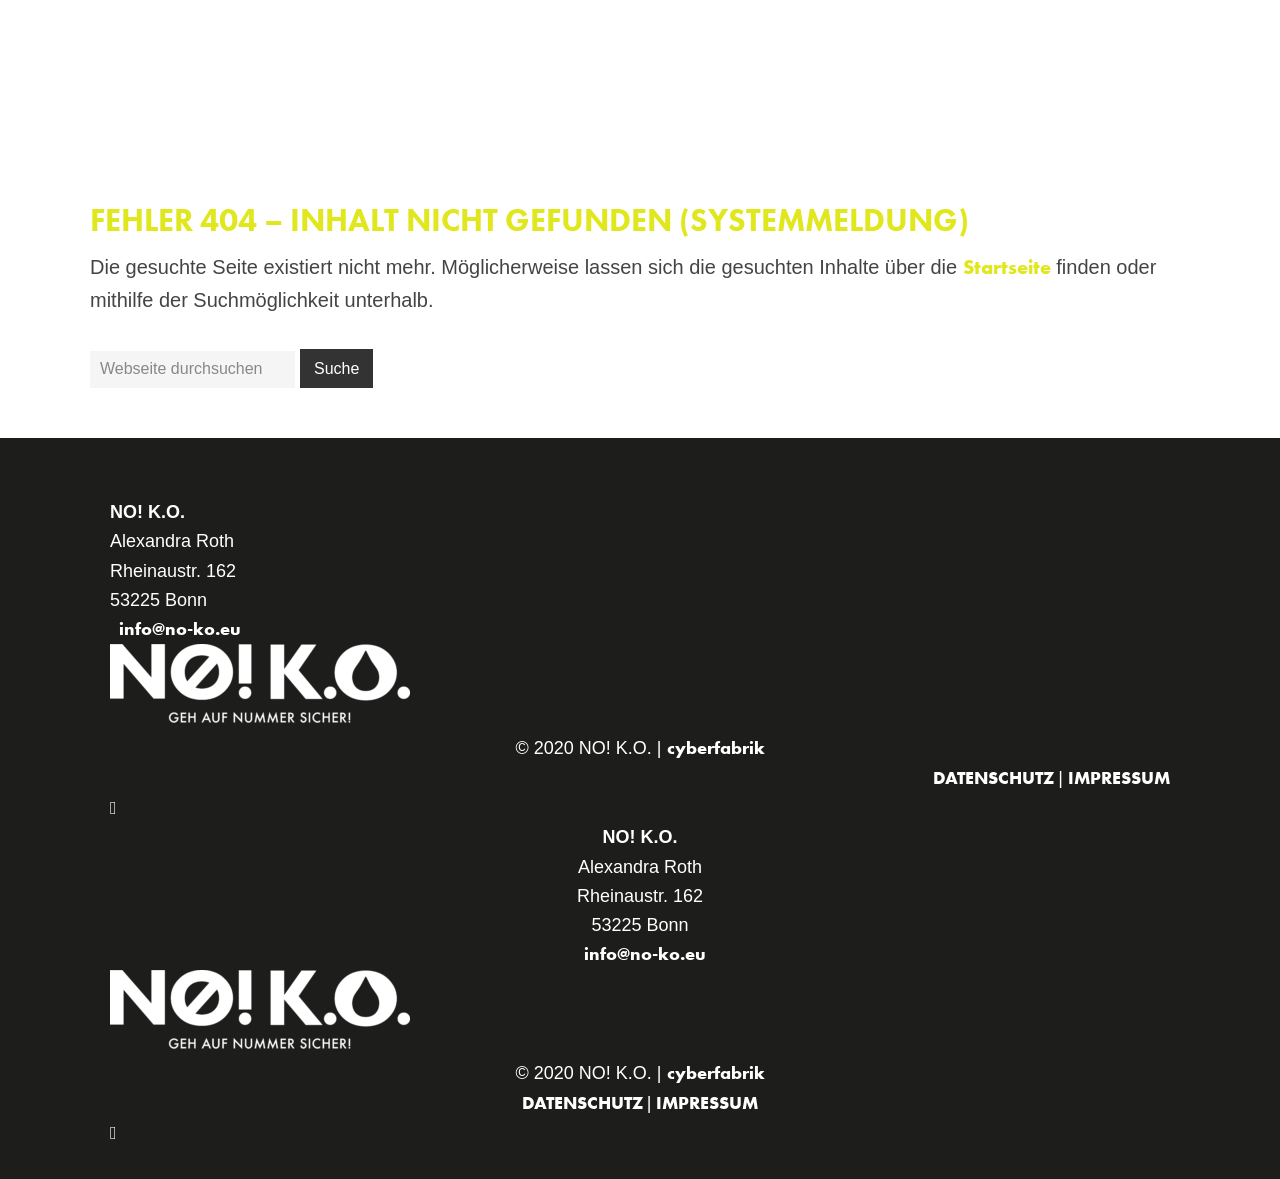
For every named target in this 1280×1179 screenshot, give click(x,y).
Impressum (1119, 777)
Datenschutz (995, 777)
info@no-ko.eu (180, 628)
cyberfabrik (716, 747)
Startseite (1007, 267)
